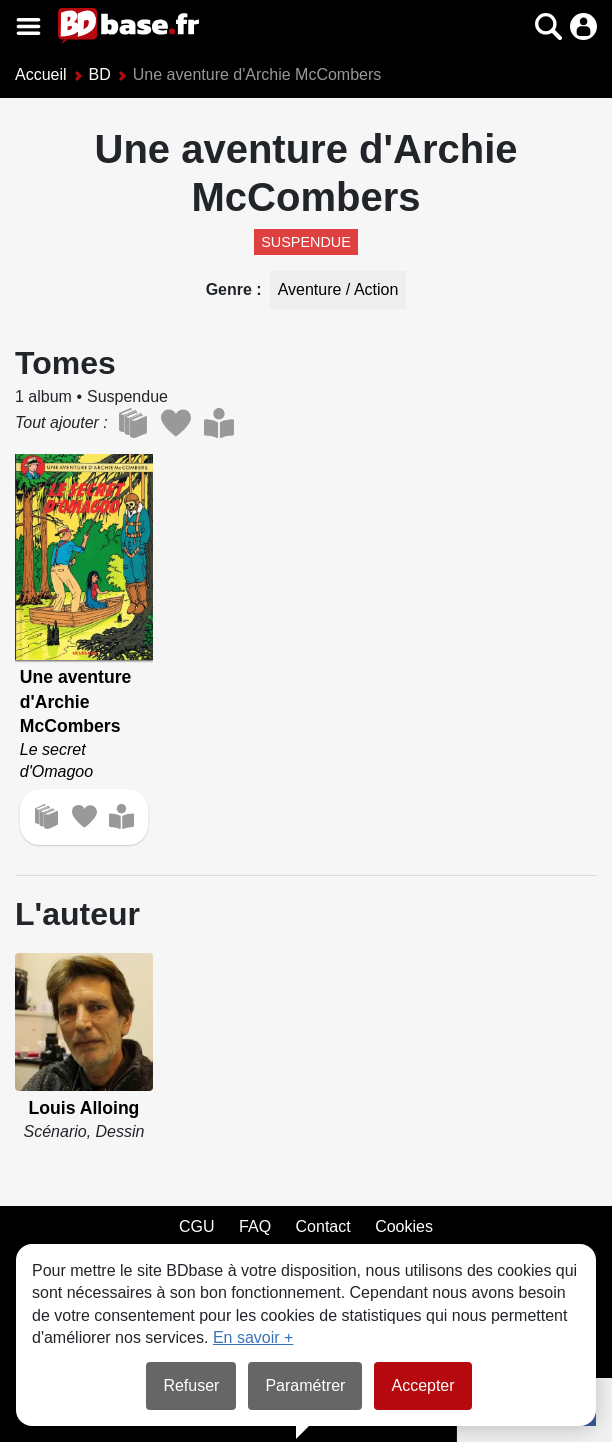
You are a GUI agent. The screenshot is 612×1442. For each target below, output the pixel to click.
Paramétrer (305, 1385)
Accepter (422, 1385)
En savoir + (253, 1337)
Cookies (404, 1226)
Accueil (41, 74)
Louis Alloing (84, 1108)
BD (100, 74)
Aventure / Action (338, 289)
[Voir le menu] (28, 26)
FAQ (255, 1226)
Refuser (191, 1385)
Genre (231, 289)
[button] (548, 26)
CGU (197, 1226)
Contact (323, 1226)
